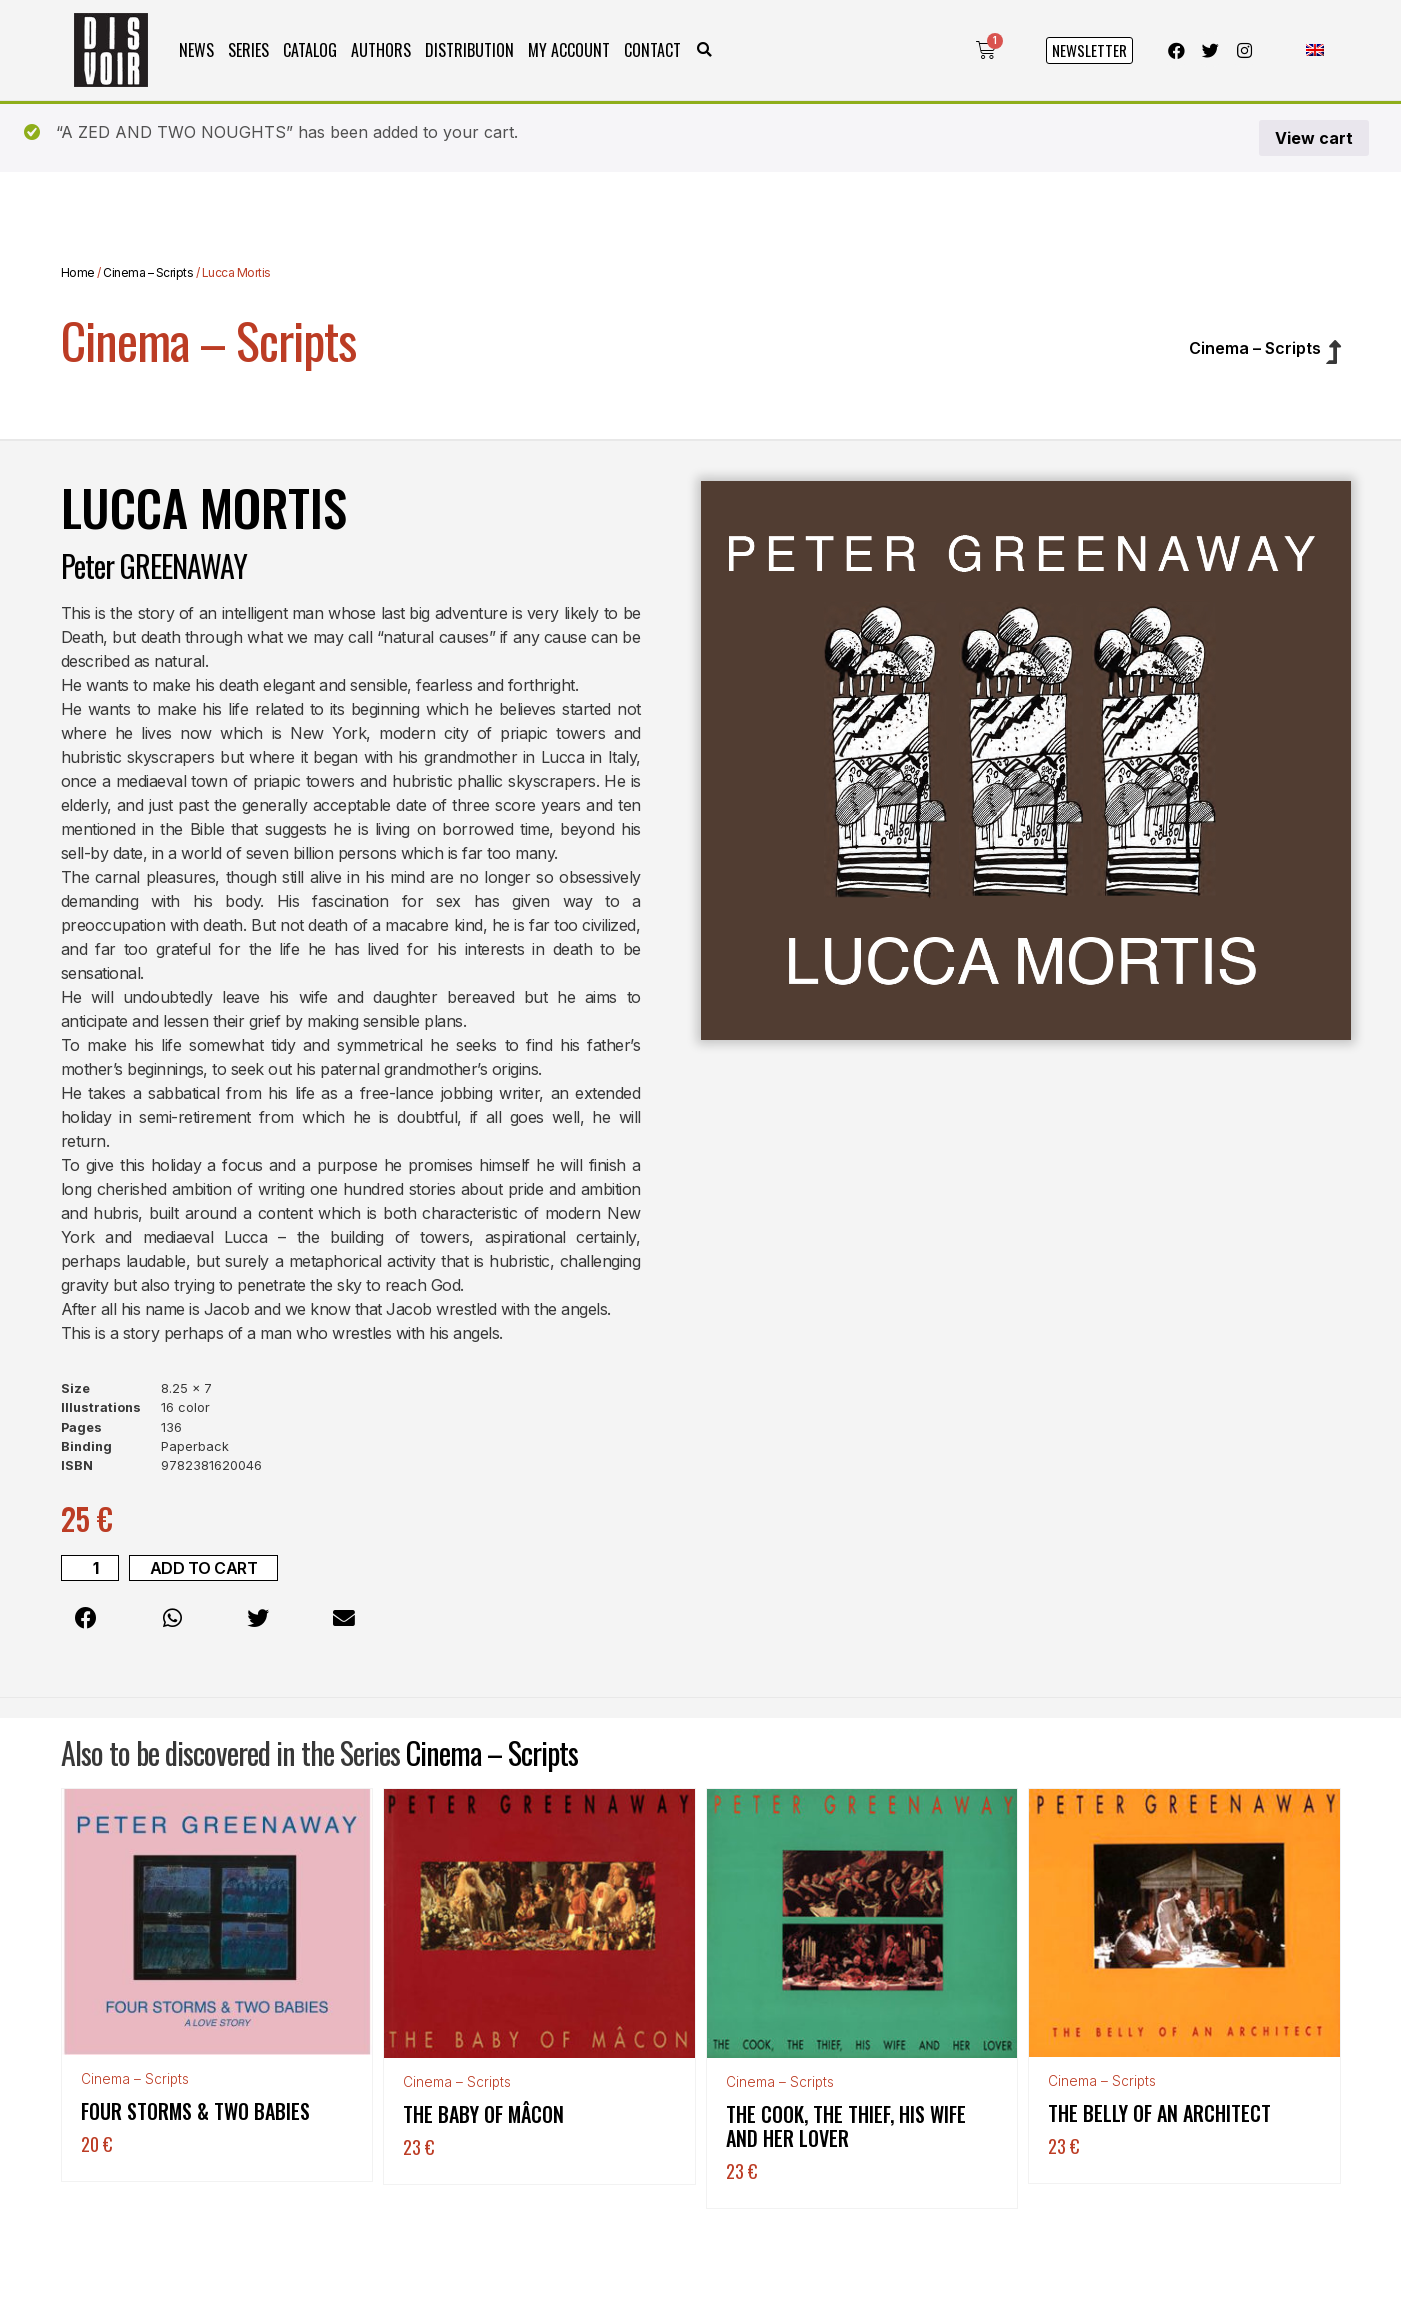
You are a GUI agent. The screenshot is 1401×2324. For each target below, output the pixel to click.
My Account (569, 50)
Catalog (310, 50)
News (196, 50)
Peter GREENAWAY (154, 565)
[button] (704, 50)
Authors (381, 50)
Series (248, 50)
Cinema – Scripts (148, 272)
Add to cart (204, 1568)
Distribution (469, 50)
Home (78, 272)
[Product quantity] (90, 1568)
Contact (652, 50)
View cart (1314, 138)
